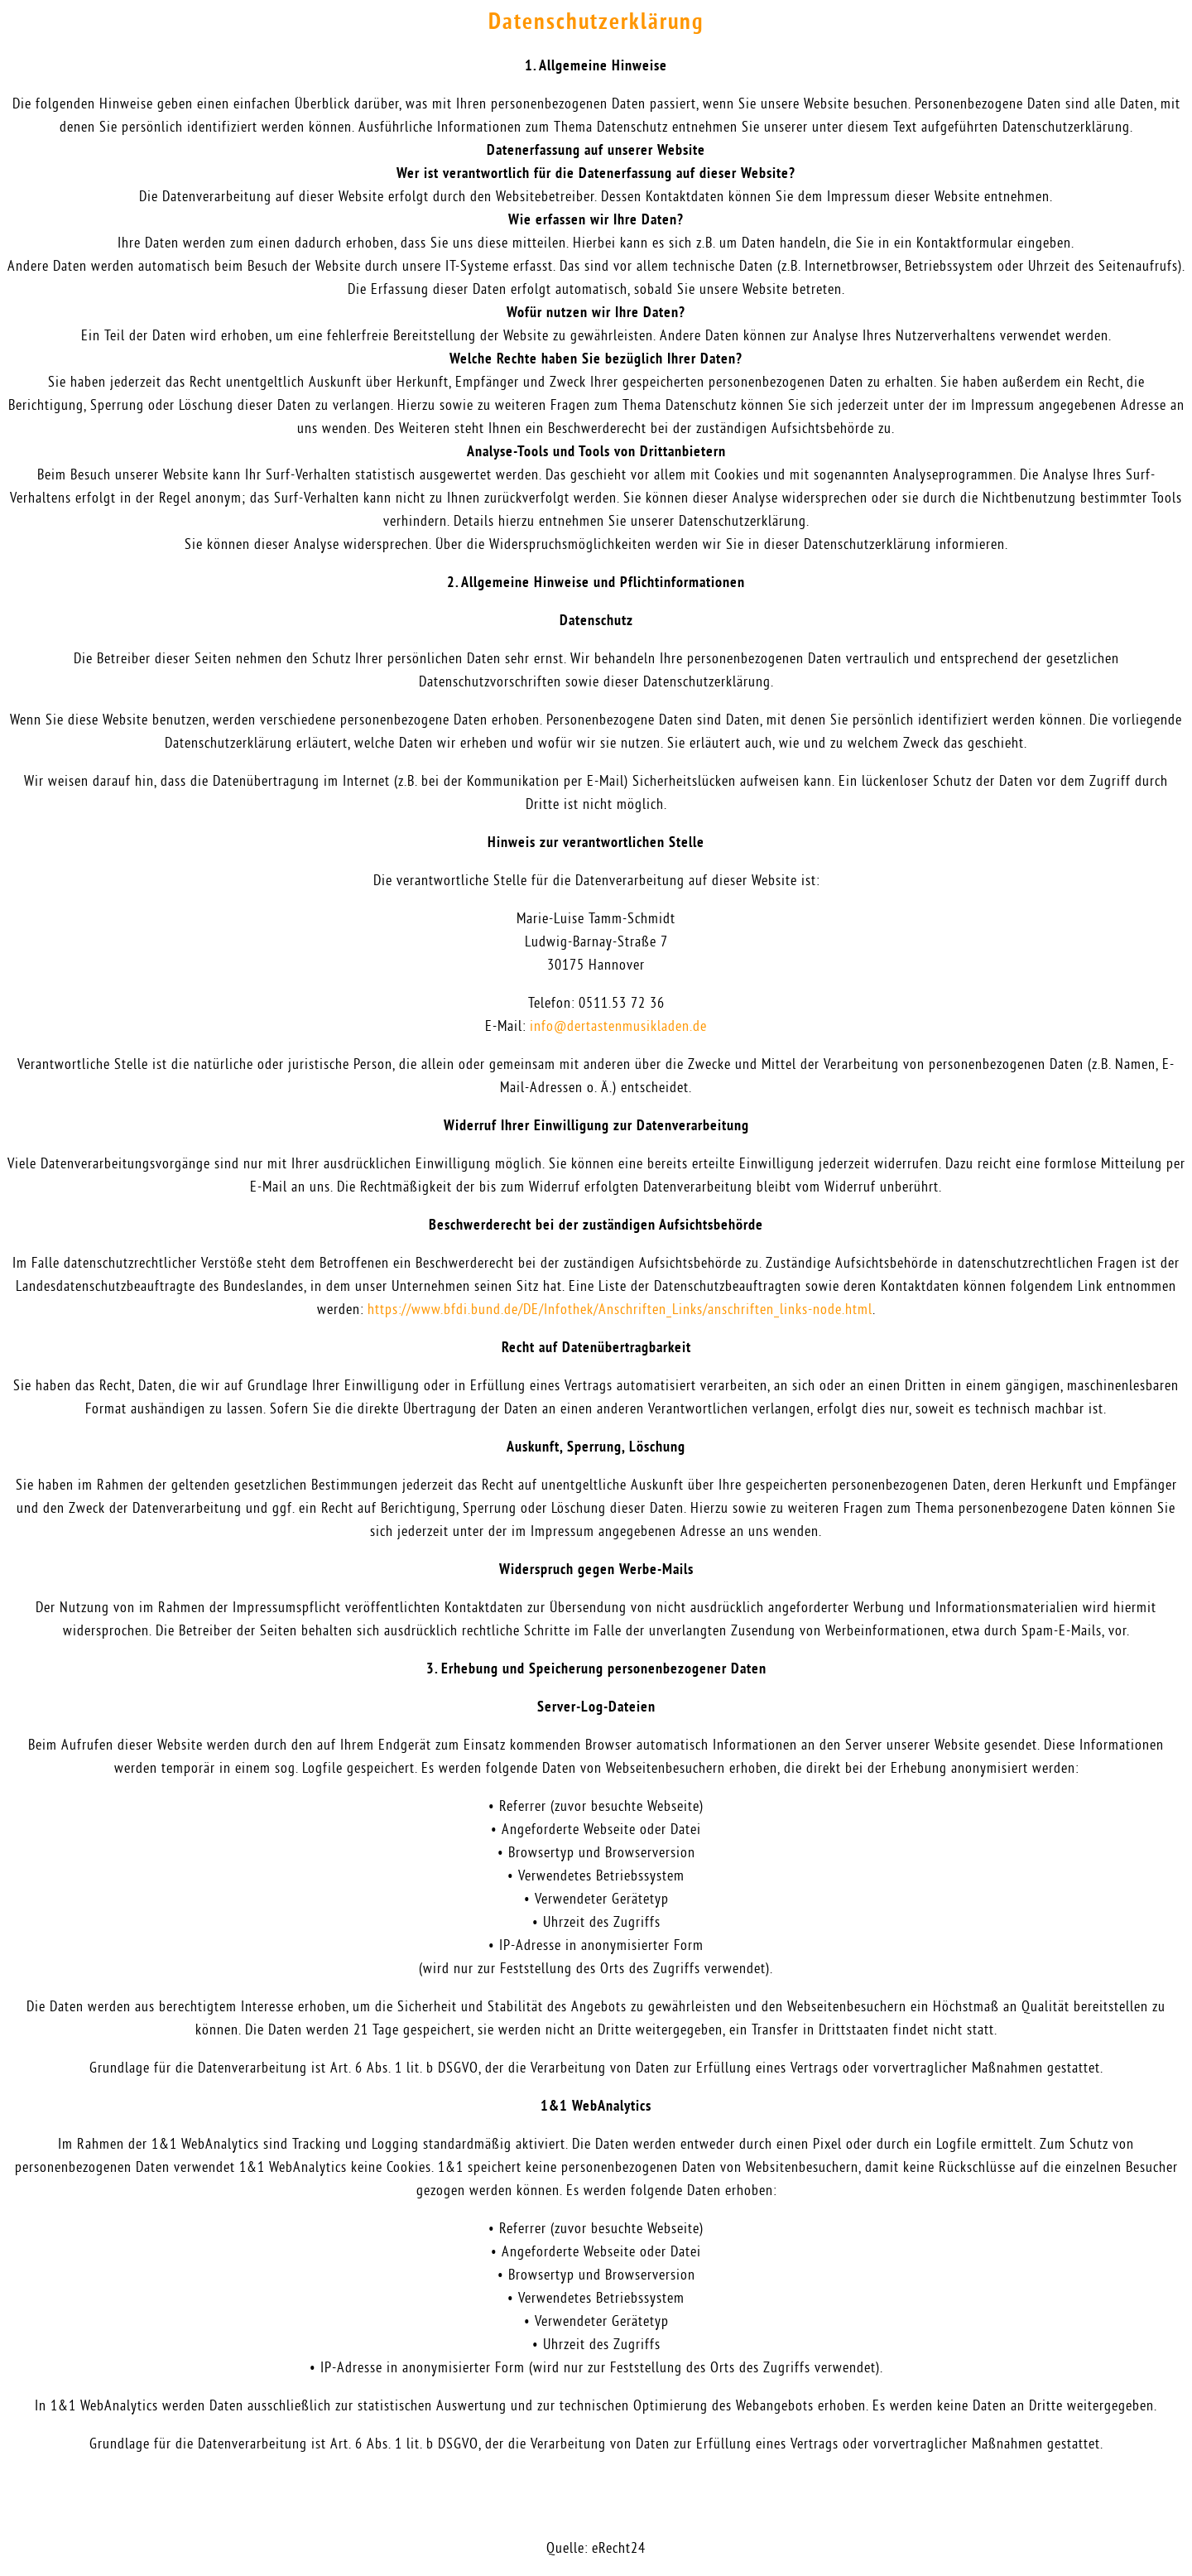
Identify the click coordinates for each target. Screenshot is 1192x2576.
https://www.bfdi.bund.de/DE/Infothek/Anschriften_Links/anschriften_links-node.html (620, 1310)
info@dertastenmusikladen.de (618, 1027)
